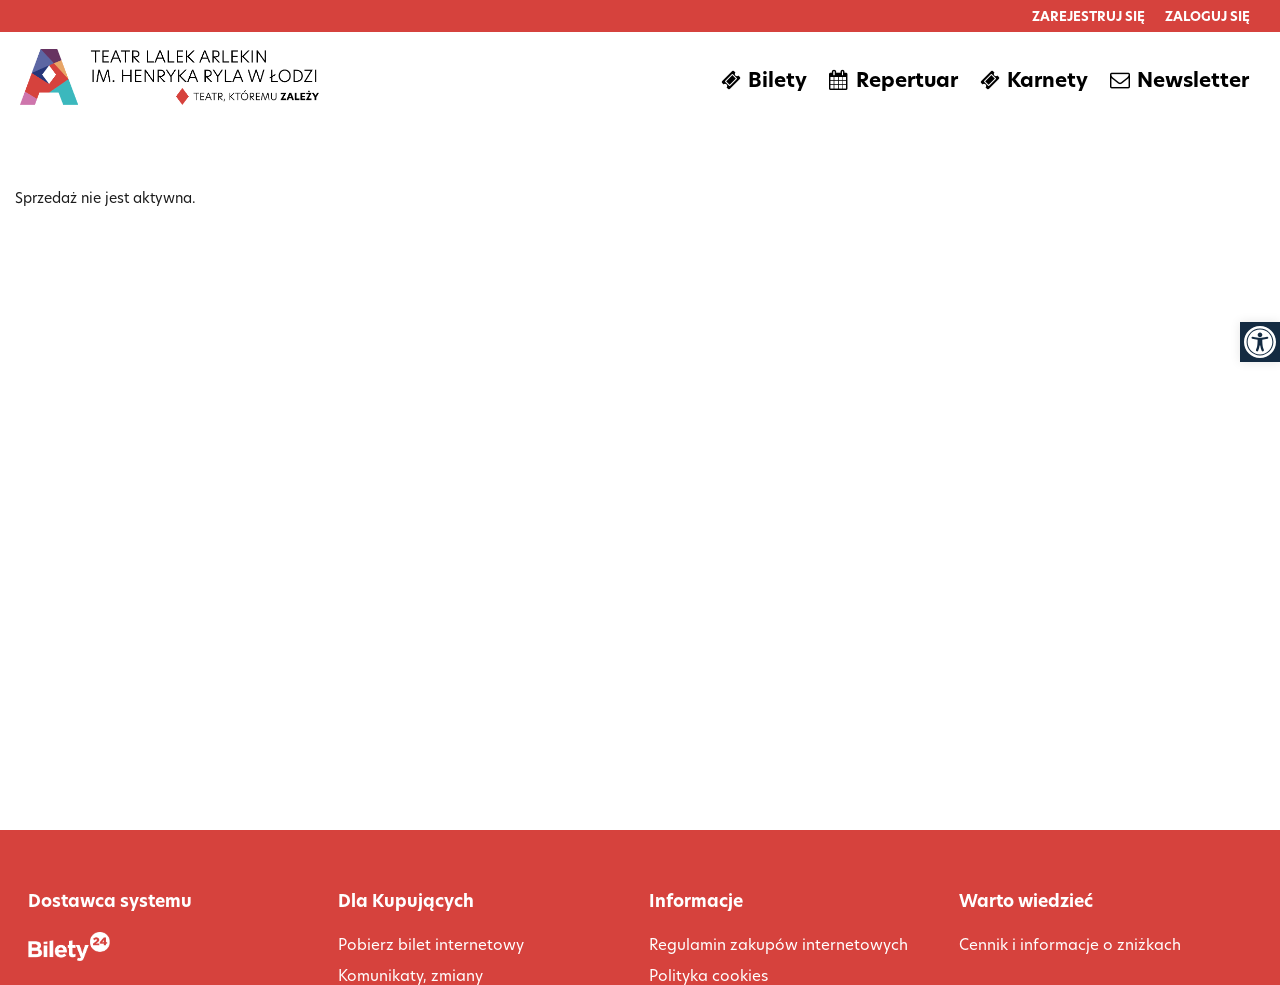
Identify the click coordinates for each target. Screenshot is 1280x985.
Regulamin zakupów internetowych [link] (778, 944)
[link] (1260, 342)
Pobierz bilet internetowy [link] (431, 944)
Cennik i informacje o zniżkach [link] (1070, 944)
